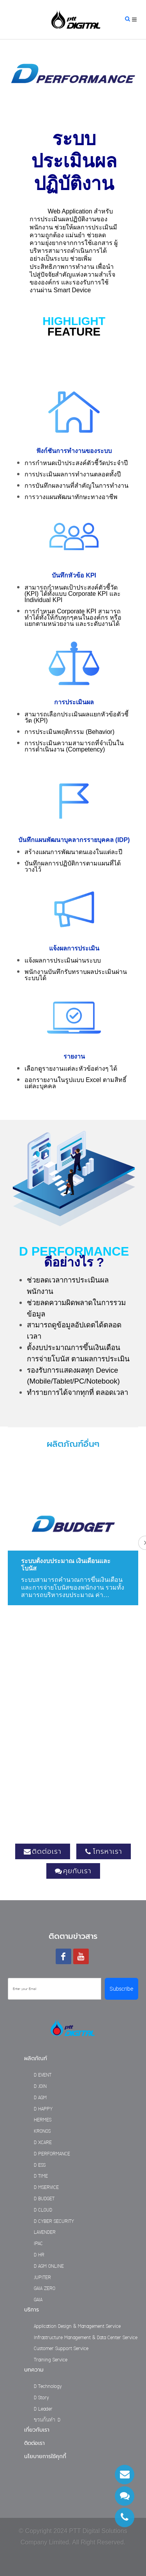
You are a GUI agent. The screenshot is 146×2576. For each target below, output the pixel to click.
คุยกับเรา (73, 1870)
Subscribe (121, 1989)
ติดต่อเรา (43, 1851)
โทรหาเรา (103, 1851)
